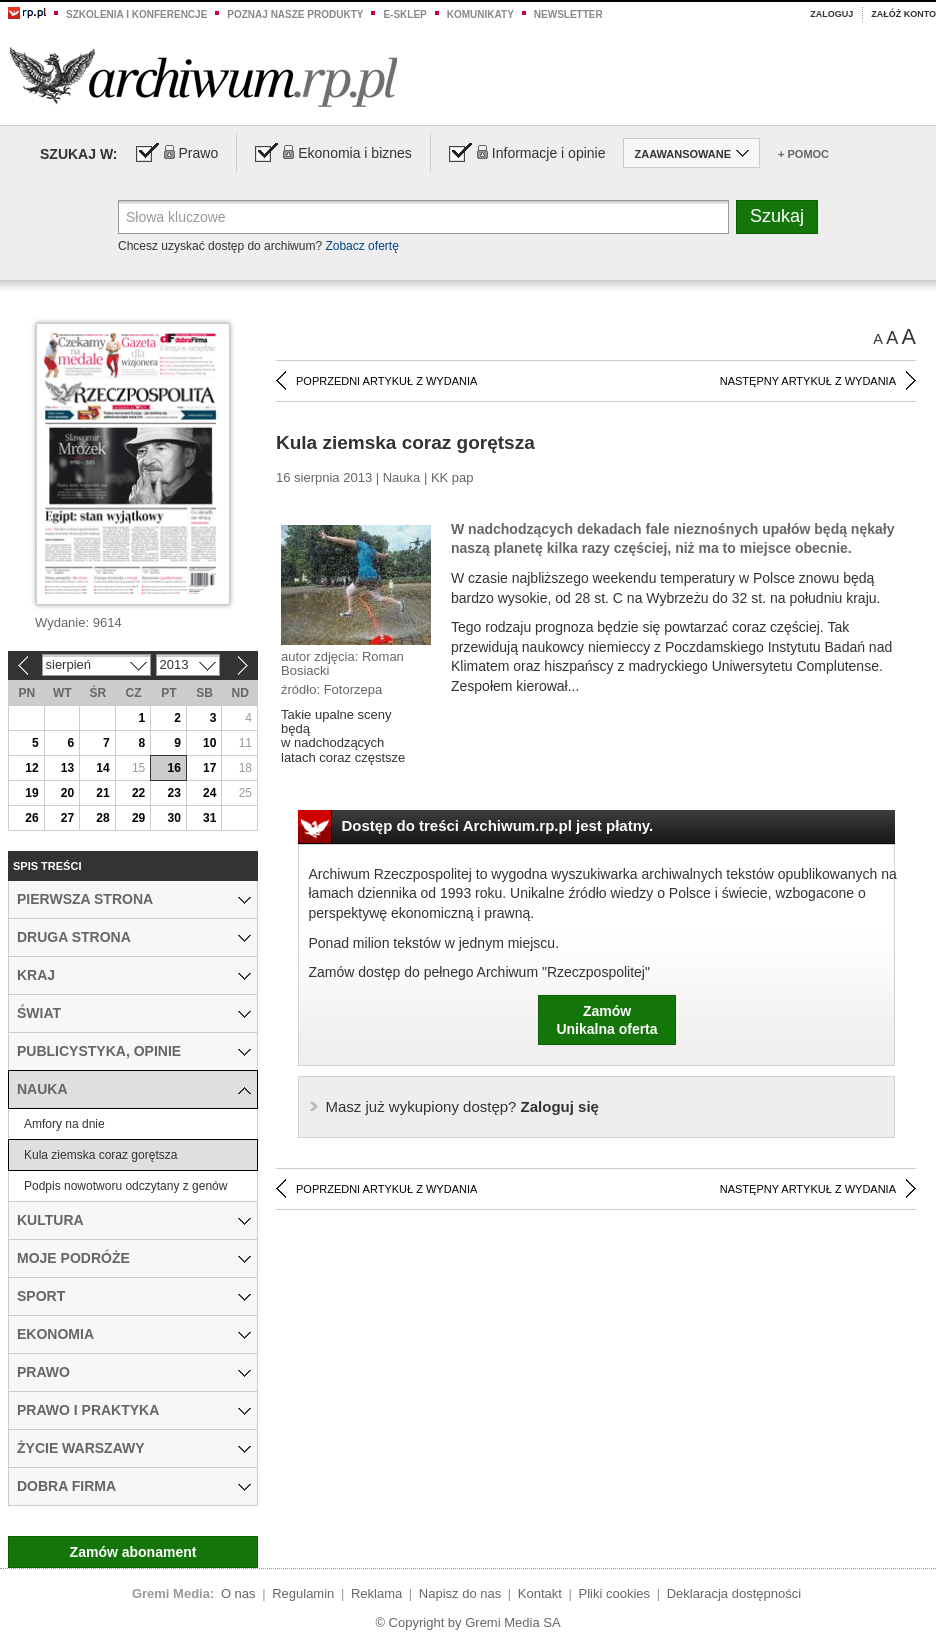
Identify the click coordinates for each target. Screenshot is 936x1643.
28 (102, 818)
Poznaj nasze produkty (295, 14)
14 (102, 768)
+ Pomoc (803, 154)
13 (67, 768)
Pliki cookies (615, 1593)
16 (173, 768)
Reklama (376, 1593)
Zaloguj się (462, 1106)
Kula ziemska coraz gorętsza (100, 1155)
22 (138, 793)
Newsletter (568, 14)
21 (102, 793)
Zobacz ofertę (361, 246)
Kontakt (540, 1593)
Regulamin (303, 1593)
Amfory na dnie (64, 1124)
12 (31, 768)
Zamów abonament (133, 1552)
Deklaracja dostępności (734, 1593)
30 (173, 818)
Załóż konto (903, 14)
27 (67, 818)
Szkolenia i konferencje (136, 14)
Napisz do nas (460, 1593)
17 (209, 768)
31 (209, 818)
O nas (238, 1593)
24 (209, 793)
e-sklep (404, 14)
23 (173, 793)
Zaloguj (831, 14)
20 (67, 793)
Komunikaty (480, 14)
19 (31, 793)
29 (138, 818)
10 (209, 743)
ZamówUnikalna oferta (606, 1020)
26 (31, 818)
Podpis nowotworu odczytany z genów (125, 1186)
